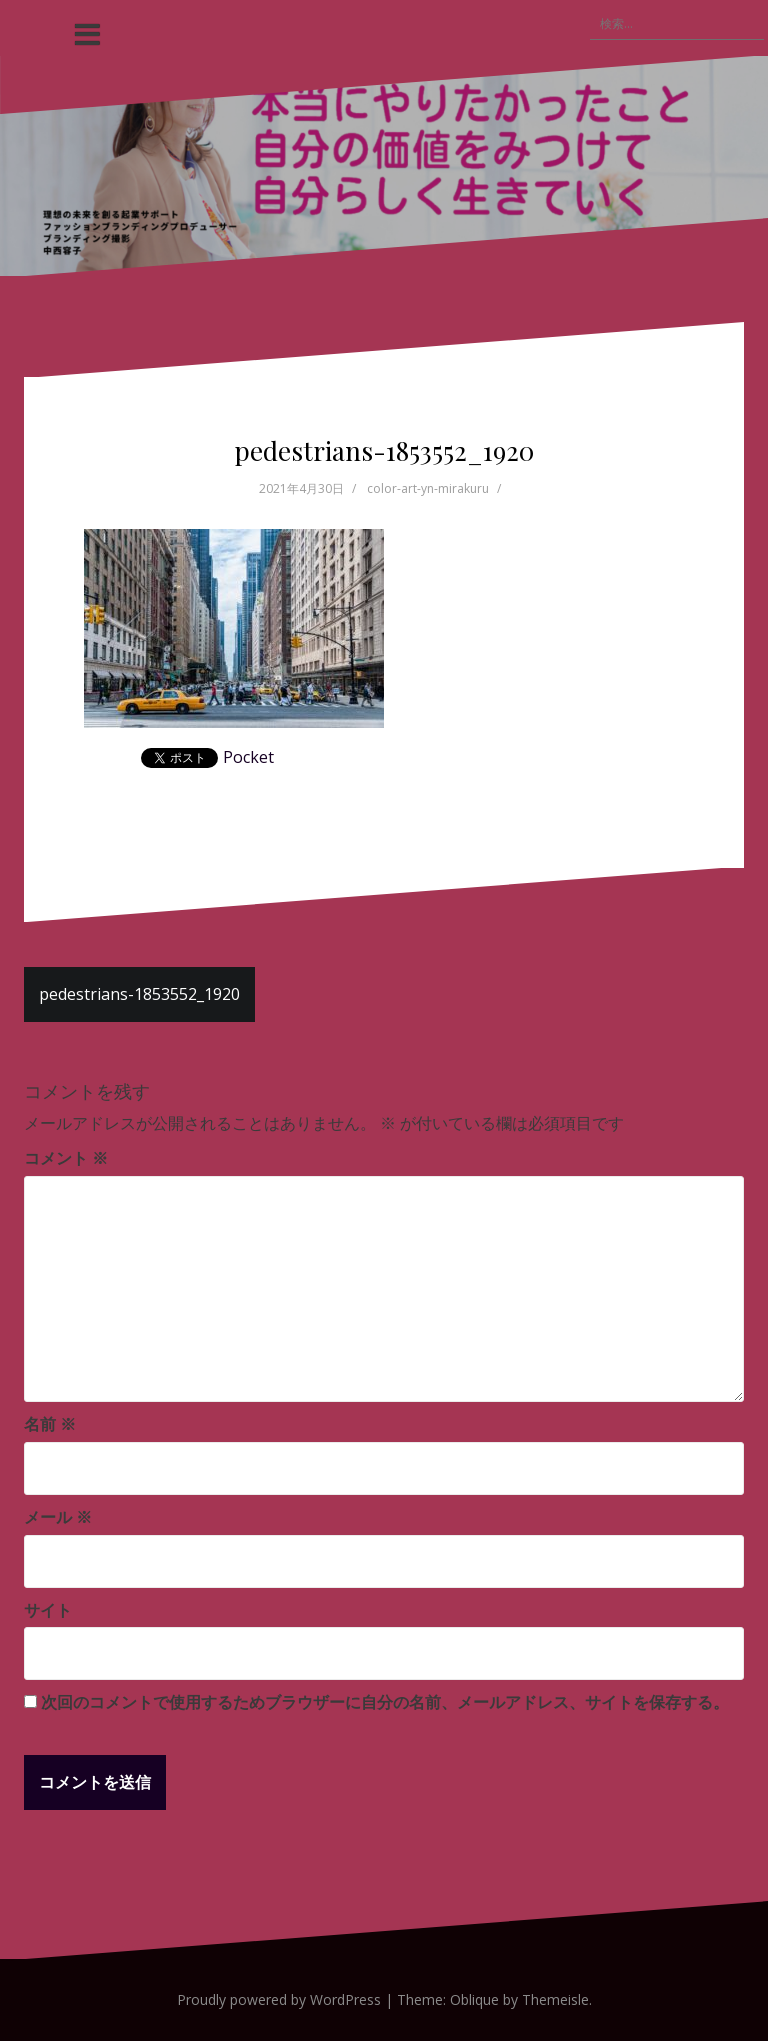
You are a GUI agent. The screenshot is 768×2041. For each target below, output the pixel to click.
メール (58, 1517)
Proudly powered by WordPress (279, 1999)
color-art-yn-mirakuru (428, 488)
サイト (48, 1610)
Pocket (248, 757)
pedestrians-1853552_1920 (139, 994)
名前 (50, 1424)
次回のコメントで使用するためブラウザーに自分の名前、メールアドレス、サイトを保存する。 (385, 1702)
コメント (66, 1158)
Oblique (474, 1999)
